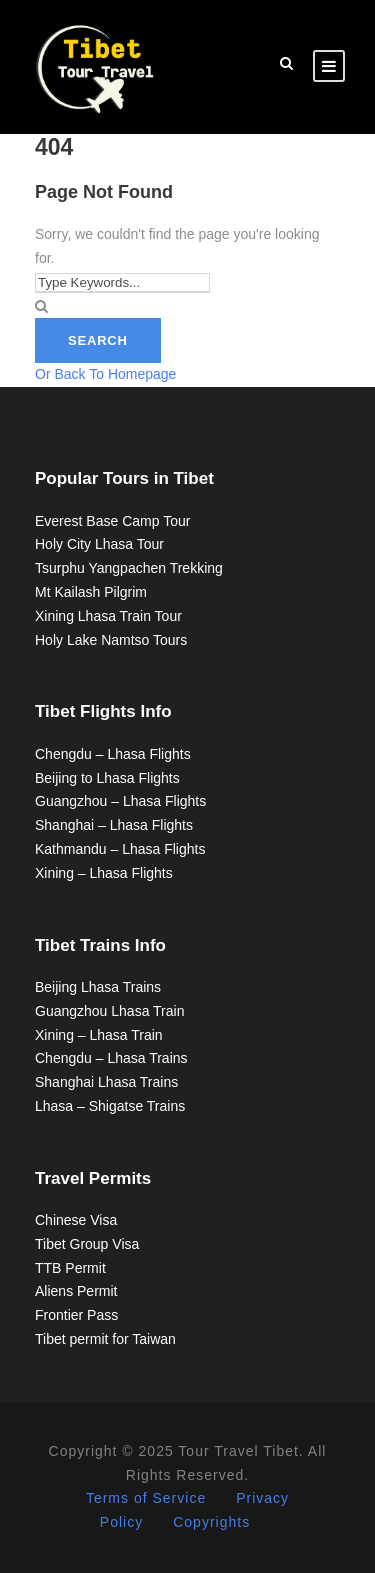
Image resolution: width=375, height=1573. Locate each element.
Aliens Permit (76, 1291)
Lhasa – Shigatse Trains (110, 1106)
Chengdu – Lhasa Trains (111, 1058)
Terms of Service (146, 1498)
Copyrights (211, 1522)
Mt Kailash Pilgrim (91, 592)
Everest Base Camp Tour (112, 521)
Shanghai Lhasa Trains (106, 1082)
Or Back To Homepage (105, 374)
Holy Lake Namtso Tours (111, 640)
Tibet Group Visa (87, 1244)
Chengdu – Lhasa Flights (113, 754)
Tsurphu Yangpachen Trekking (129, 568)
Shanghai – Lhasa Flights (114, 825)
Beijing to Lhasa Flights (107, 778)
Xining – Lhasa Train (99, 1035)
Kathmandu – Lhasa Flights (120, 849)
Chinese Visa (76, 1220)
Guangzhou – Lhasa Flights (120, 801)
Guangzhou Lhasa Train (109, 1011)
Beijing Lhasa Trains (98, 987)
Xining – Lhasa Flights (104, 873)
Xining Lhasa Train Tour (108, 616)
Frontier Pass (76, 1315)
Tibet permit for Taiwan (105, 1339)
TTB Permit (70, 1268)
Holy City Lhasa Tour (99, 544)
